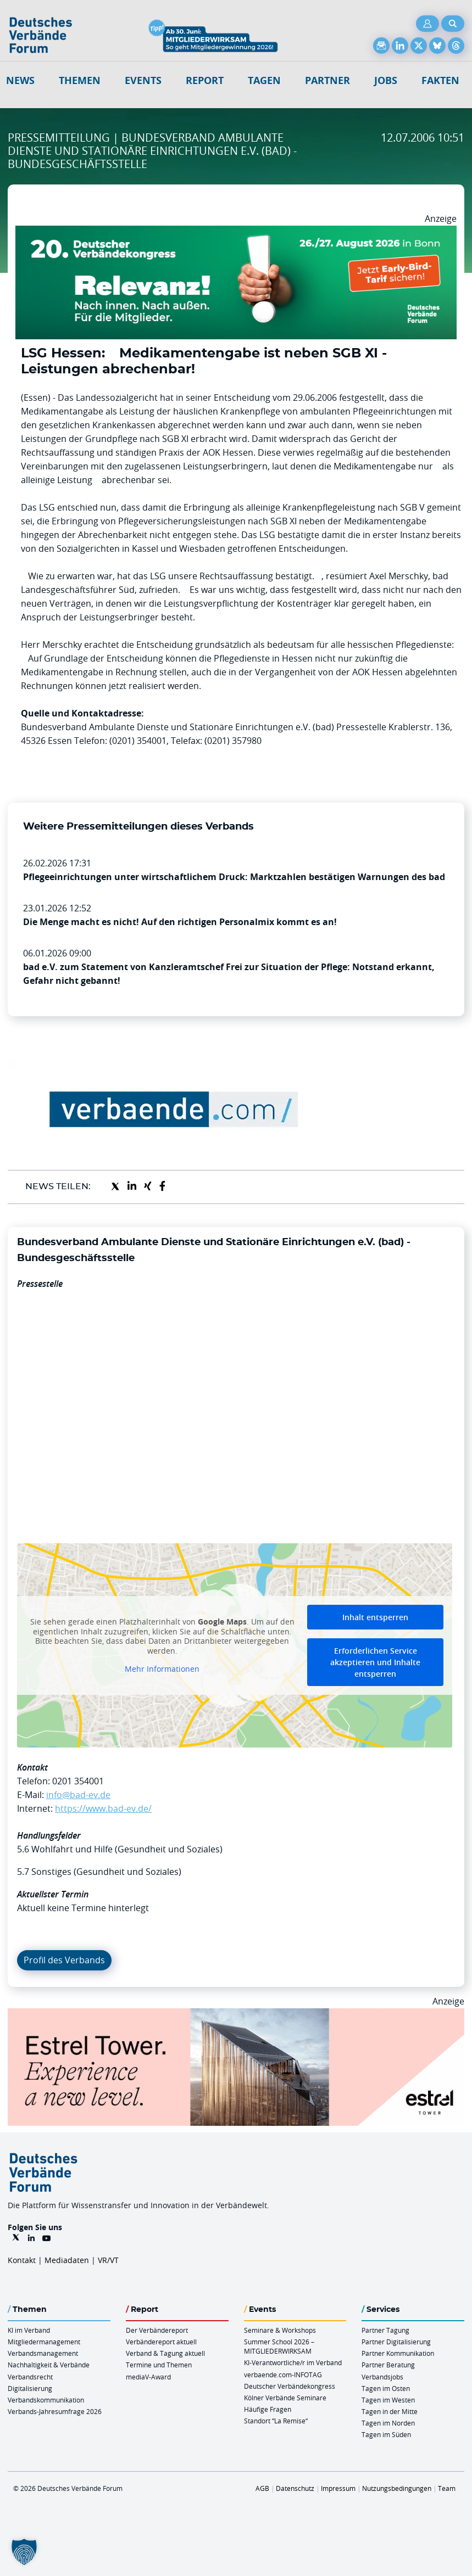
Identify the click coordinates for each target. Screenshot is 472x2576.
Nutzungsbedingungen (396, 2488)
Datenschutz (295, 2488)
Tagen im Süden (386, 2434)
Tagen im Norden (388, 2422)
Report (205, 80)
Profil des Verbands (64, 1960)
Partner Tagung (385, 2330)
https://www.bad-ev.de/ (103, 1808)
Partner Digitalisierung (396, 2341)
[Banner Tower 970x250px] (236, 2015)
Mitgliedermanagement (44, 2341)
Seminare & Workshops (280, 2330)
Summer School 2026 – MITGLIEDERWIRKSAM (279, 2346)
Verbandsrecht (30, 2376)
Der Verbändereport (157, 2330)
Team (447, 2488)
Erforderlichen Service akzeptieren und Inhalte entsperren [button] (375, 1662)
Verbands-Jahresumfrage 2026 (55, 2411)
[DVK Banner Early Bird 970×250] (236, 232)
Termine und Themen (159, 2364)
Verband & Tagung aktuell (165, 2353)
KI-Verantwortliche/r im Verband (293, 2362)
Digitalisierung (30, 2388)
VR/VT (108, 2260)
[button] (24, 2552)
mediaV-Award (148, 2376)
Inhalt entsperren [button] (375, 1617)
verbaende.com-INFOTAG (283, 2374)
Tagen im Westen (388, 2399)
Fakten (440, 80)
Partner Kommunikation (398, 2353)
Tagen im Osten (386, 2388)
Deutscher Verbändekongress (289, 2386)
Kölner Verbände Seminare (285, 2397)
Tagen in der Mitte (390, 2411)
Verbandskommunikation (46, 2399)
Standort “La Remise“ (276, 2420)
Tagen (264, 80)
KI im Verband (29, 2330)
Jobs (385, 80)
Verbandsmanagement (43, 2353)
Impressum (338, 2488)
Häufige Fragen (267, 2409)
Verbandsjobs (382, 2376)
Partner (327, 80)
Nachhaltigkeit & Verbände (49, 2364)
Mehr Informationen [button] (162, 1669)
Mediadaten (67, 2260)
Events (143, 80)
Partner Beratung (388, 2364)
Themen (80, 80)
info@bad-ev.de (78, 1795)
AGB (262, 2488)
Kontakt (22, 2260)
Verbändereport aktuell (161, 2341)
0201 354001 (78, 1781)
